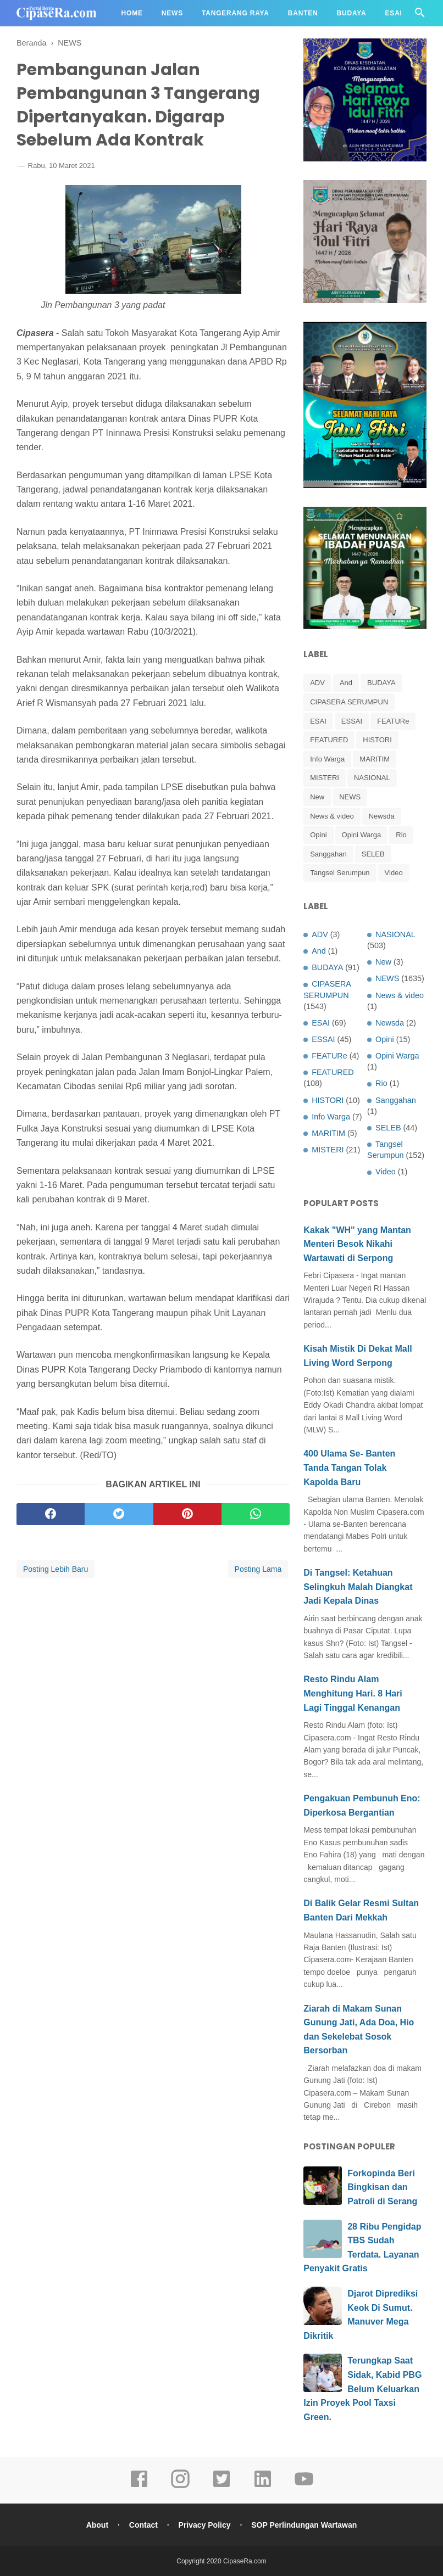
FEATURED (329, 740)
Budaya (352, 13)
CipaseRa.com (245, 2561)
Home (132, 13)
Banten (303, 13)
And (346, 683)
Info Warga (327, 759)
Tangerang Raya (235, 13)
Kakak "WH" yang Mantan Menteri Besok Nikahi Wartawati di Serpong (357, 1244)
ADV (317, 683)
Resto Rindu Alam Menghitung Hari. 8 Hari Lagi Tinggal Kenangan (352, 1693)
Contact (143, 2525)
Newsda (382, 816)
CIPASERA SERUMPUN (349, 702)
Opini (318, 835)
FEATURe (393, 721)
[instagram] (180, 2486)
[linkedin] (263, 2486)
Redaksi (42, 39)
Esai (393, 13)
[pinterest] (187, 1514)
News (172, 13)
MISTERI (324, 778)
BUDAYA (381, 683)
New (317, 797)
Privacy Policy (205, 2525)
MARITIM (374, 759)
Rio (401, 835)
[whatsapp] (256, 1514)
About (97, 2525)
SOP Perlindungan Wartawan (304, 2525)
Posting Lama (258, 1569)
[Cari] (420, 15)
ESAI (318, 721)
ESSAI (351, 721)
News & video (331, 816)
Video (394, 873)
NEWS (350, 797)
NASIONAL (372, 778)
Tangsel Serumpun (339, 873)
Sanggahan (328, 854)
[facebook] (50, 1514)
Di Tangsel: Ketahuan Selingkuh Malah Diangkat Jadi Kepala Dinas (357, 1586)
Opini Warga (361, 835)
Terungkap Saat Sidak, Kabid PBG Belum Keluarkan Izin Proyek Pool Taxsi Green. (362, 2388)
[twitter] (119, 1514)
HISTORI (377, 740)
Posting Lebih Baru (55, 1569)
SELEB (373, 854)
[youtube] (304, 2486)
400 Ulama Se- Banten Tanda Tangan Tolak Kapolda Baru (349, 1467)
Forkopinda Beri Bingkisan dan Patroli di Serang (382, 2187)
